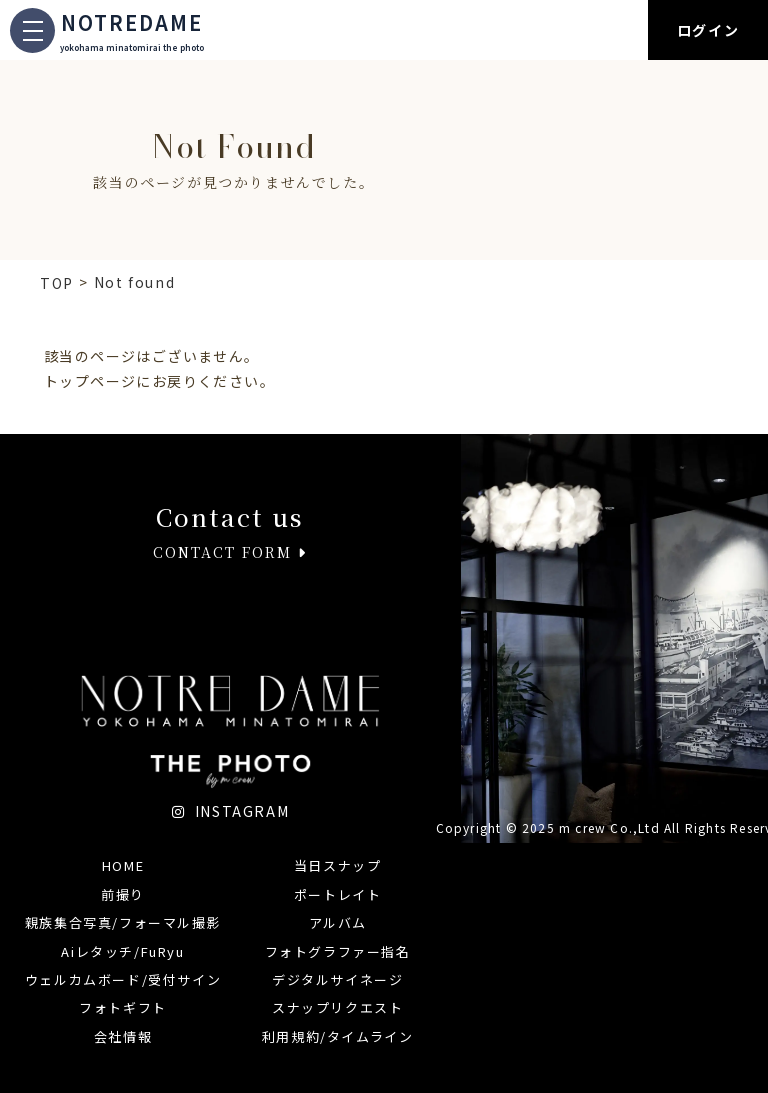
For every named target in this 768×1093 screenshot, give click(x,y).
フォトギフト (123, 1007)
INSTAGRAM (231, 811)
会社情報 (123, 1036)
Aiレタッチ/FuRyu (122, 951)
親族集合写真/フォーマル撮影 (123, 922)
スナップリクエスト (337, 1007)
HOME (123, 865)
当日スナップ (338, 865)
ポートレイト (338, 894)
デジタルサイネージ (337, 979)
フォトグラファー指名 (338, 951)
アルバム (338, 922)
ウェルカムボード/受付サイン (123, 979)
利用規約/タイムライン (338, 1036)
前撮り (123, 894)
